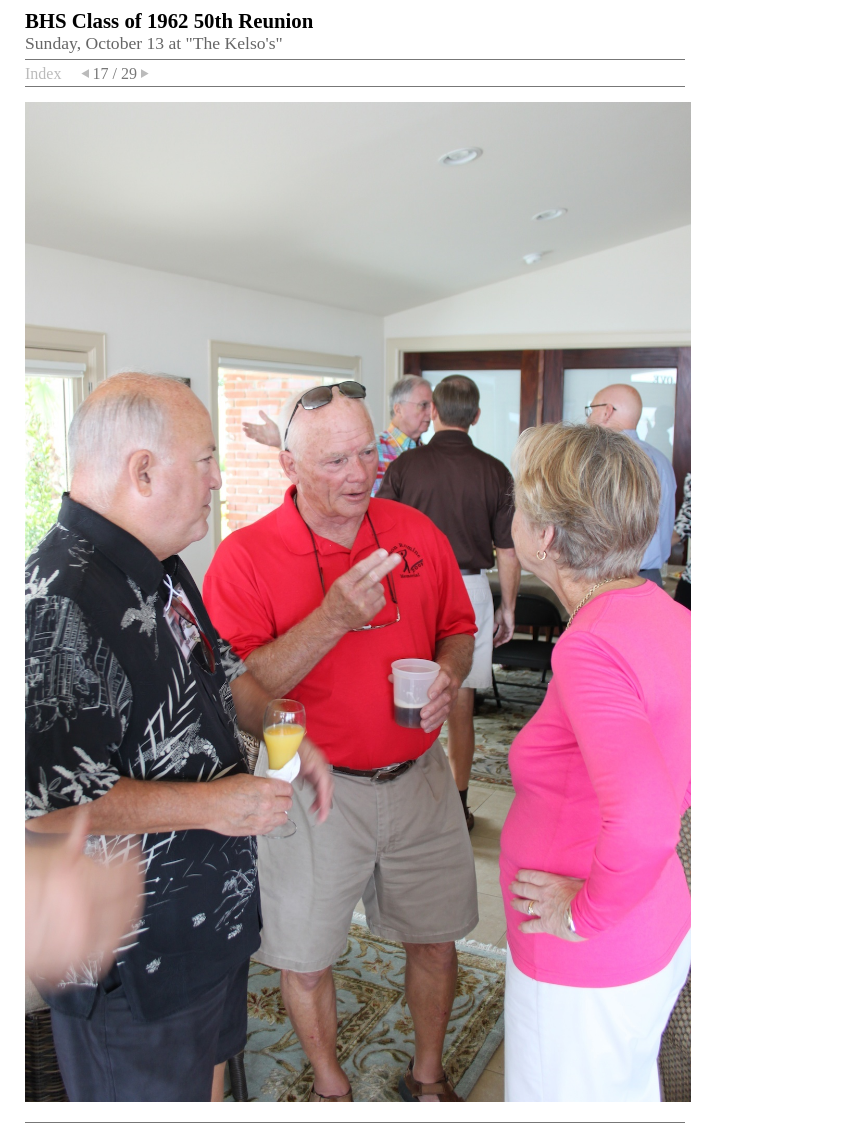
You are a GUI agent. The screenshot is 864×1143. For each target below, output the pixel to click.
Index (43, 73)
